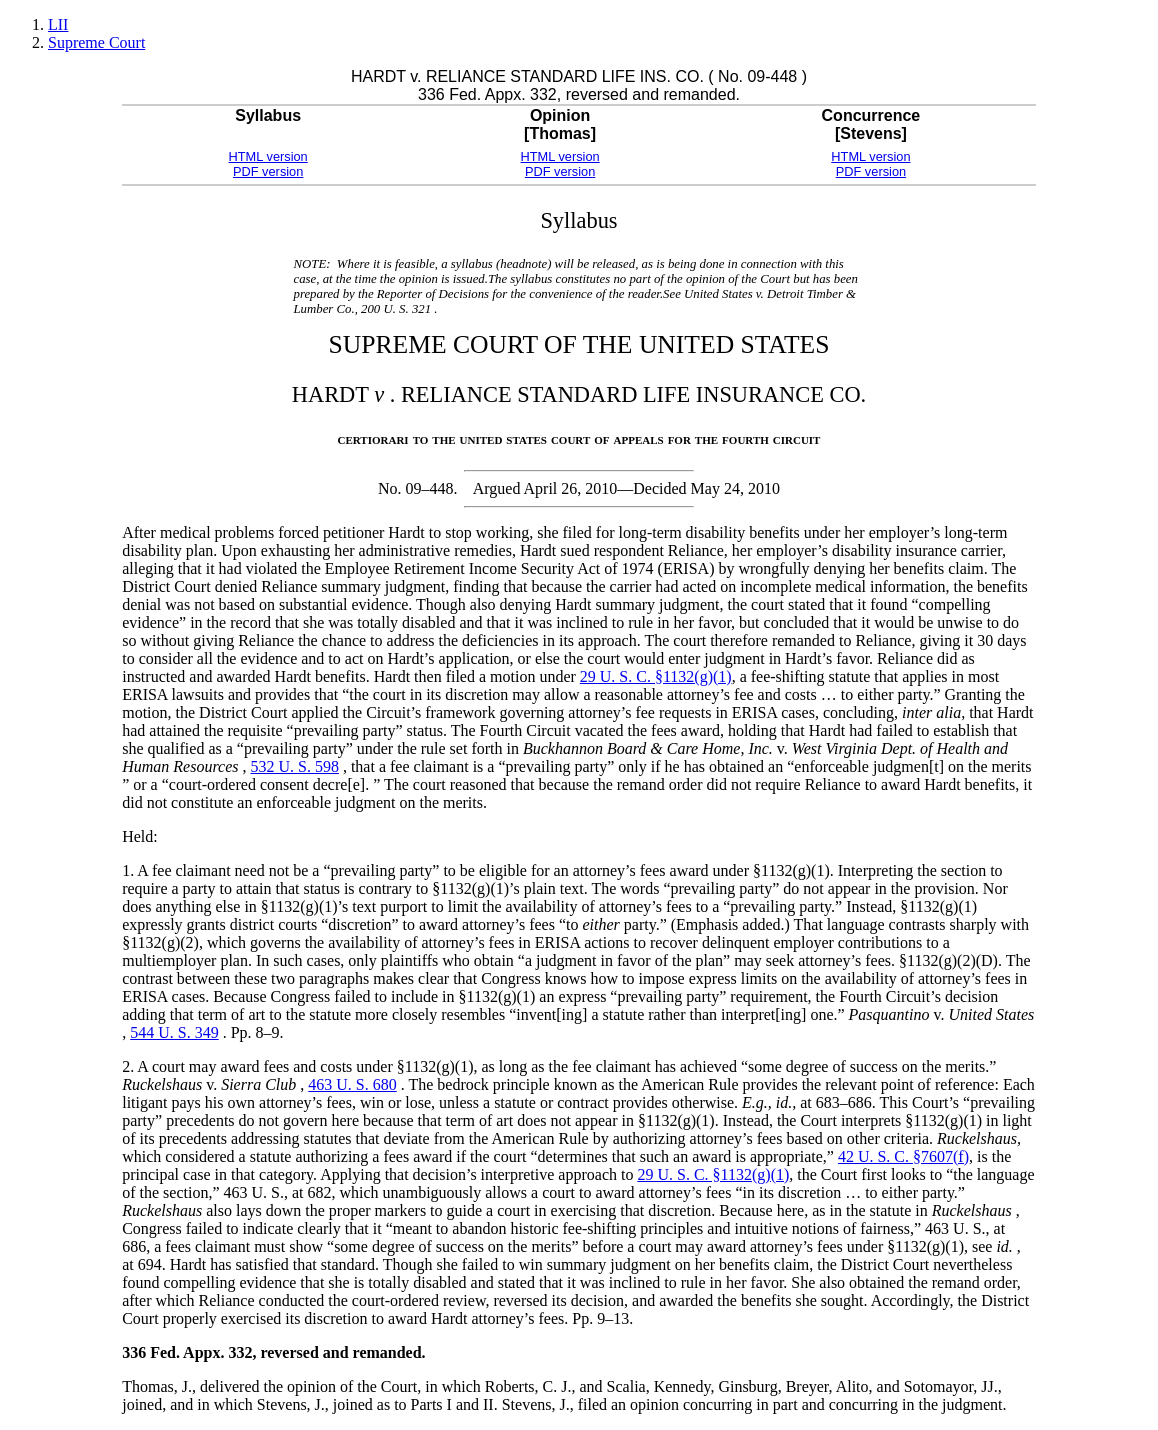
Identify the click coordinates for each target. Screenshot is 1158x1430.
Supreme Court (96, 42)
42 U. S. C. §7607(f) (903, 1156)
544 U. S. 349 (174, 1032)
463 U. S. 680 (352, 1084)
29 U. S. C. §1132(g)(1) (656, 676)
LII (58, 24)
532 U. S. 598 (294, 766)
